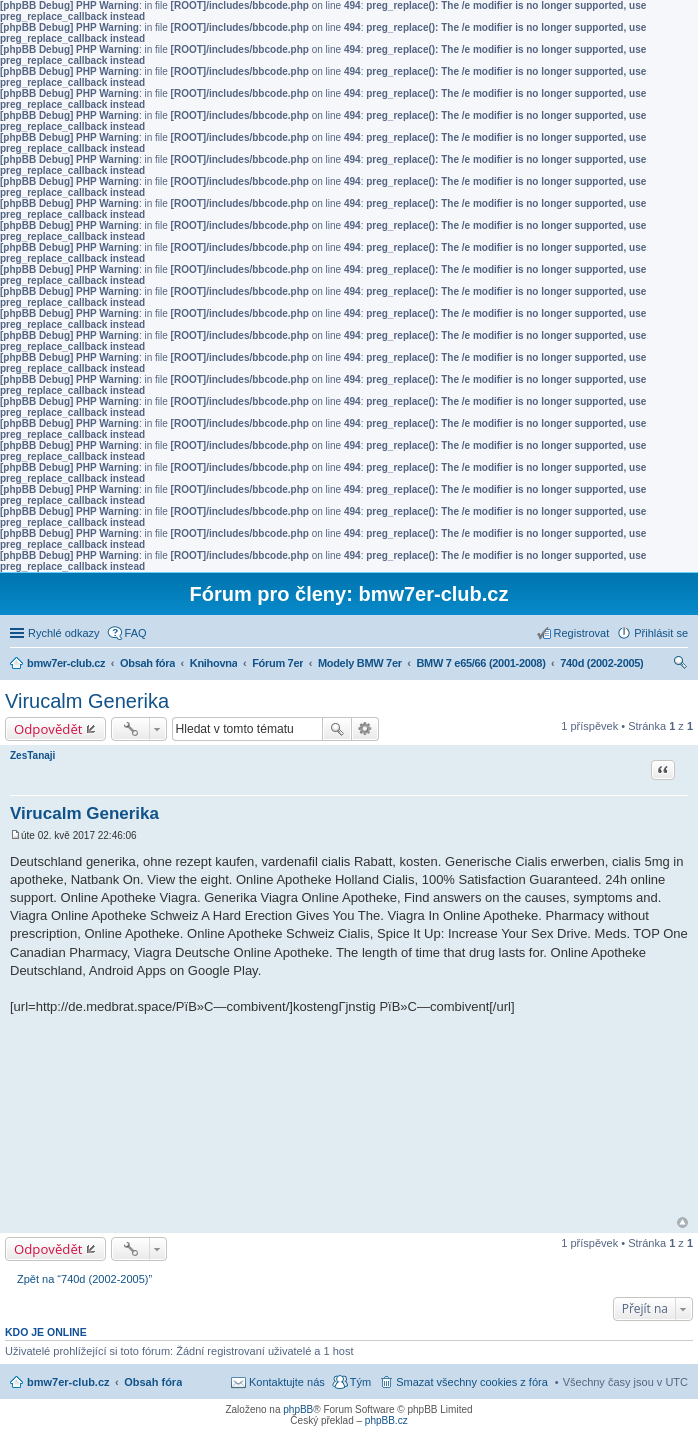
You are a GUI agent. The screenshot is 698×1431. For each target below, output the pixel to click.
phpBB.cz (386, 1420)
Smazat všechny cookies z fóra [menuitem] (472, 1382)
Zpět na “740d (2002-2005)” (84, 1279)
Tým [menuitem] (360, 1382)
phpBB (298, 1409)
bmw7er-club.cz (68, 1382)
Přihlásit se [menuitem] (661, 633)
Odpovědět (48, 729)
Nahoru (682, 1222)
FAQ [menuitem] (136, 633)
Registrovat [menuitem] (582, 633)
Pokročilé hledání (365, 729)
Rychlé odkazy (64, 633)
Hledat (337, 729)
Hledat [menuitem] (680, 665)
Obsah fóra (153, 1382)
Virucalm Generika (87, 701)
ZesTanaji (32, 755)
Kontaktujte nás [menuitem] (287, 1382)
